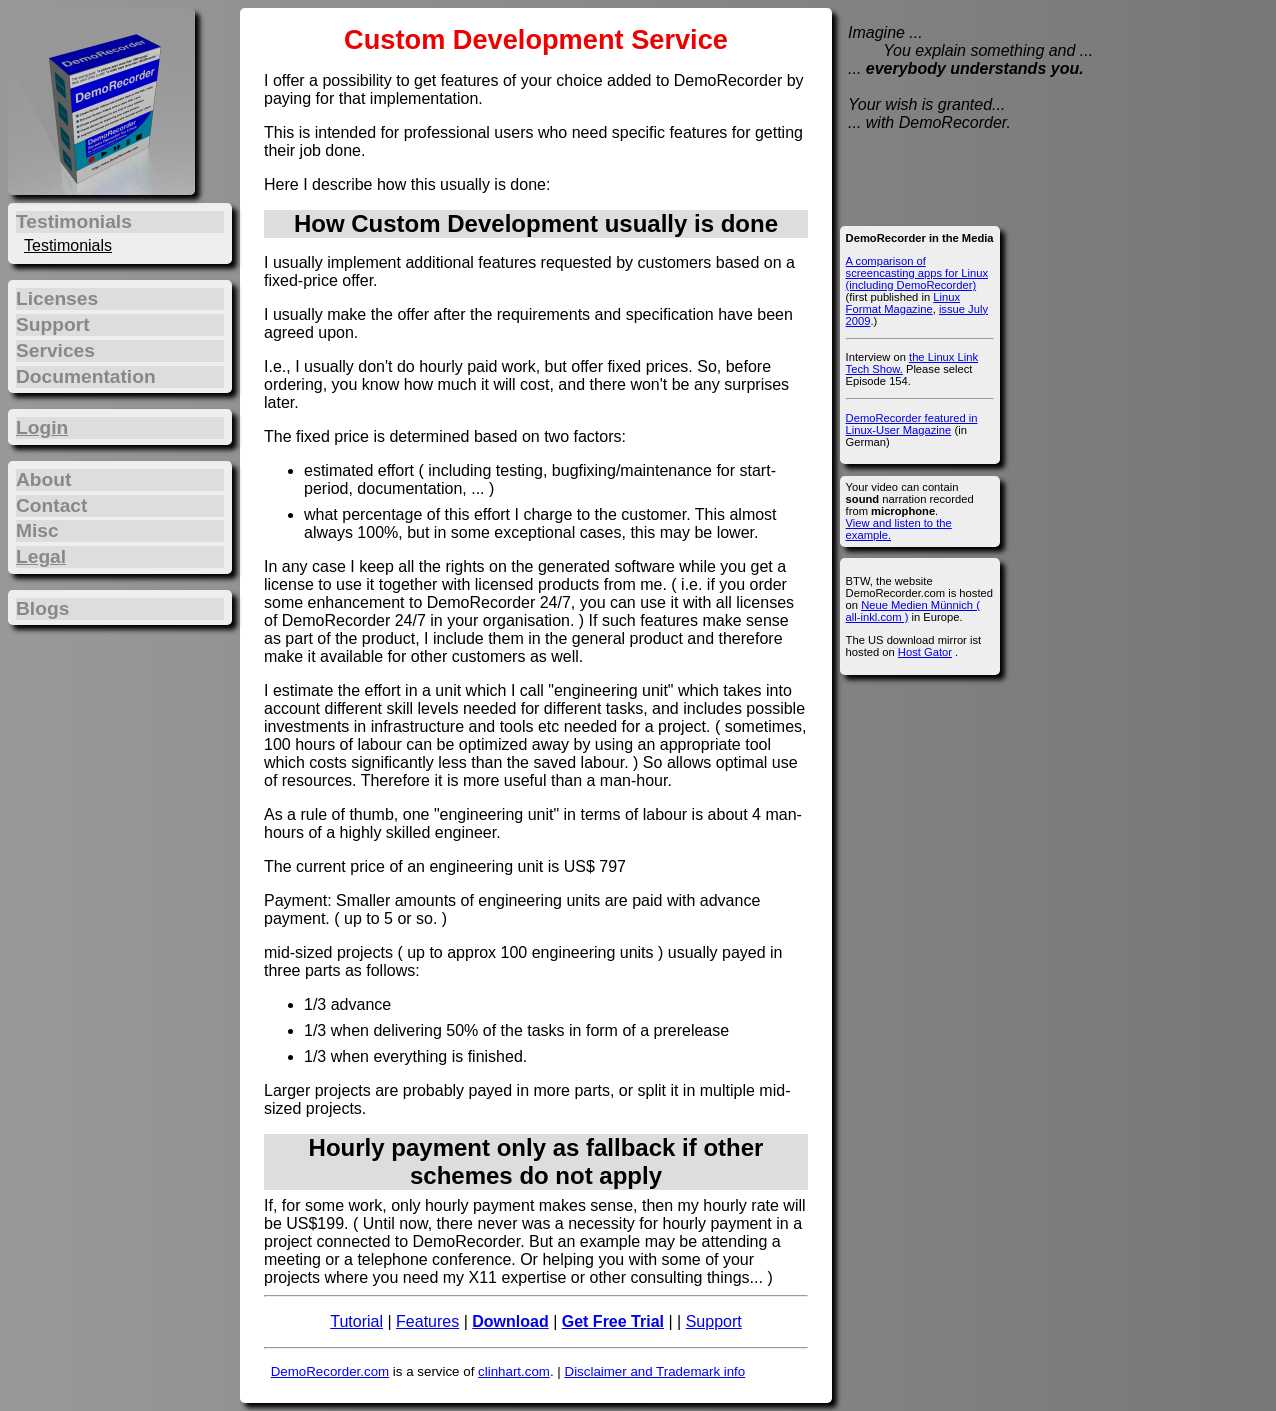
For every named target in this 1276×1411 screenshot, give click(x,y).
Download (510, 1321)
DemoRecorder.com (330, 1371)
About (43, 479)
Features (427, 1321)
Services (55, 350)
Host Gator (925, 652)
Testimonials (68, 245)
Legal (41, 556)
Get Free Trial (613, 1321)
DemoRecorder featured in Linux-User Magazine (912, 424)
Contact (51, 505)
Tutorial (356, 1321)
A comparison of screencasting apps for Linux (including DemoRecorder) (917, 273)
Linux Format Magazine (903, 303)
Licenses (57, 298)
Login (42, 427)
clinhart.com (514, 1371)
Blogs (42, 608)
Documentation (86, 376)
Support (714, 1321)
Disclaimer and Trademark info (655, 1371)
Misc (37, 530)
